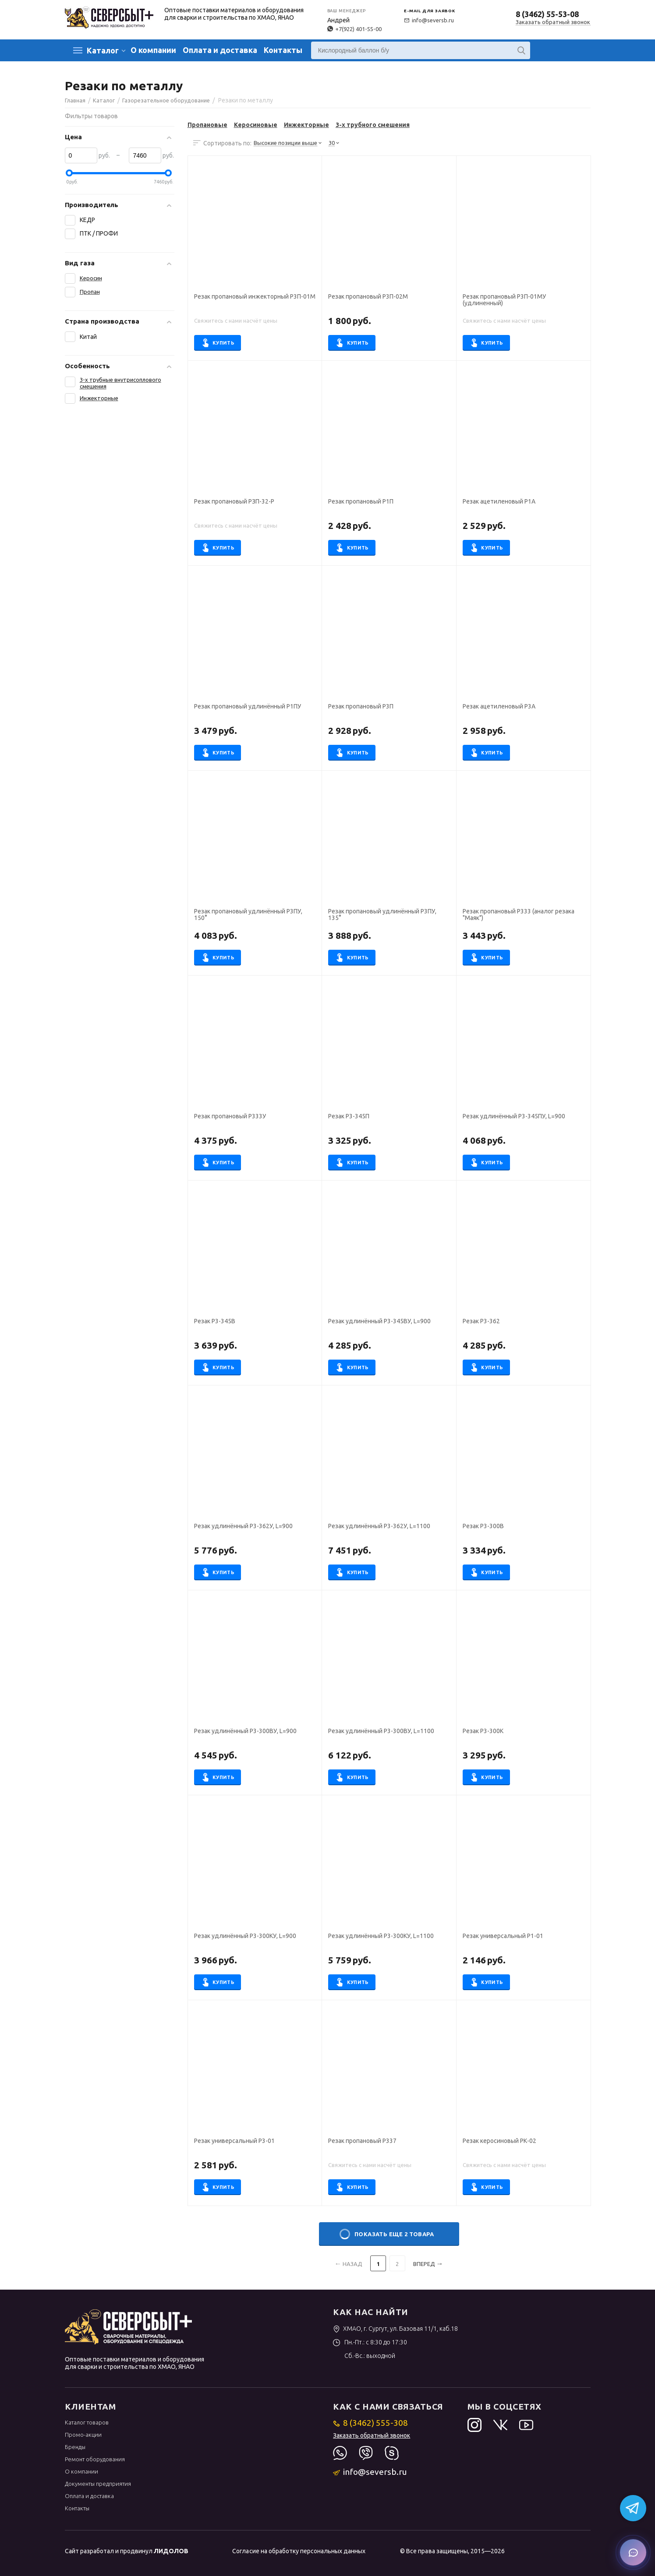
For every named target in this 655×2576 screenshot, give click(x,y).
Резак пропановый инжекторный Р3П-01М (254, 296)
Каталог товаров (87, 2422)
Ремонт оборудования (95, 2459)
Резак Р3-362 (481, 1321)
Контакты (283, 50)
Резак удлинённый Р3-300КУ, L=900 (245, 1936)
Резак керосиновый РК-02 (499, 2141)
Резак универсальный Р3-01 (234, 2141)
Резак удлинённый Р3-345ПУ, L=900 (514, 1116)
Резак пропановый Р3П (360, 706)
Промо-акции (83, 2435)
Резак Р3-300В (483, 1526)
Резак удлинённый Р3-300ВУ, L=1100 (381, 1731)
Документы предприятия (98, 2484)
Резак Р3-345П (348, 1116)
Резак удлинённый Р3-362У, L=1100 (379, 1526)
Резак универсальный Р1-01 (503, 1936)
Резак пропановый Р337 (362, 2141)
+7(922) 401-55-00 (354, 29)
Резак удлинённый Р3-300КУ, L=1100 (381, 1936)
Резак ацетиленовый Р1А (499, 501)
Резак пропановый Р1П (360, 501)
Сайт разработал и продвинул (126, 2551)
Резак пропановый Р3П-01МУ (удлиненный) (504, 300)
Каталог (103, 50)
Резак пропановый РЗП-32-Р (234, 501)
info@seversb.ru (429, 20)
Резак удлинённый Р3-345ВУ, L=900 (379, 1321)
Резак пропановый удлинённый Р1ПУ (247, 706)
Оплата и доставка (220, 50)
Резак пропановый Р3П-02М (368, 296)
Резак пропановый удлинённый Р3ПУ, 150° (248, 914)
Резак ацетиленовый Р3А (499, 706)
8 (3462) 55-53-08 (547, 14)
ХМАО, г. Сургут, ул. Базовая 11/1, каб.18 (395, 2328)
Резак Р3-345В (214, 1321)
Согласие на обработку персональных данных (298, 2551)
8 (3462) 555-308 (370, 2423)
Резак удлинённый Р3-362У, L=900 (243, 1526)
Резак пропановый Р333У (230, 1116)
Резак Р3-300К (483, 1731)
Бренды (75, 2447)
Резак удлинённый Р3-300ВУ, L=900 (245, 1731)
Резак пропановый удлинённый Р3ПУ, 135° (382, 914)
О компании (153, 50)
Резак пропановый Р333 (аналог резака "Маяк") (518, 914)
